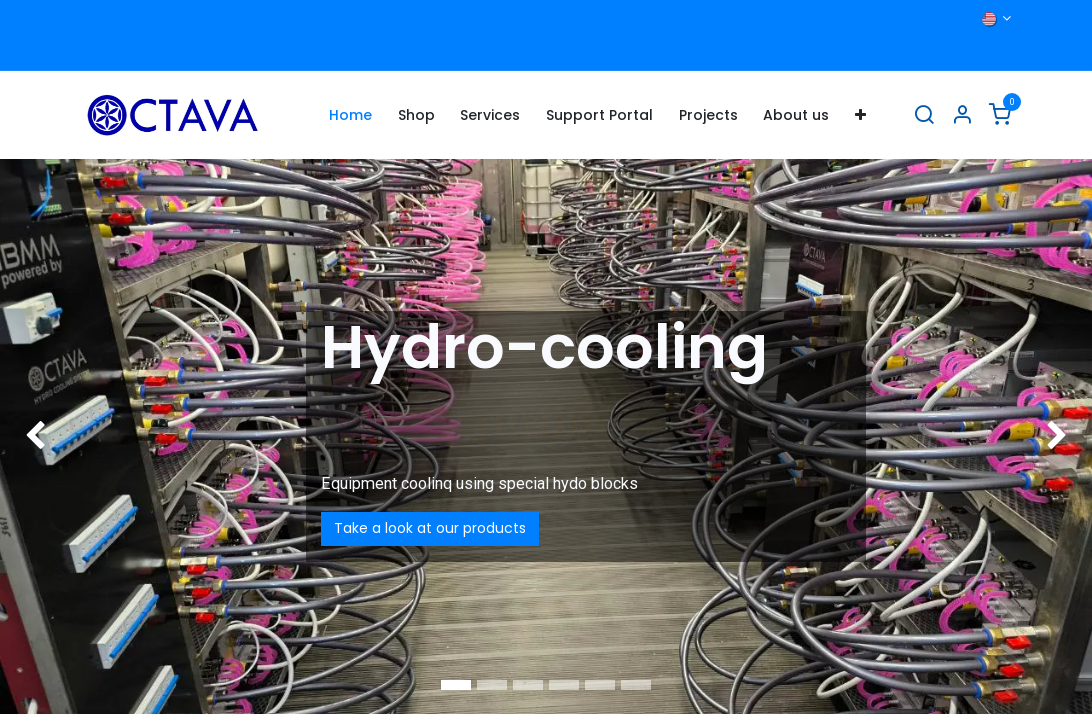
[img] (43, 436)
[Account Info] (962, 115)
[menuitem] (350, 115)
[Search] (924, 115)
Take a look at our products (430, 528)
